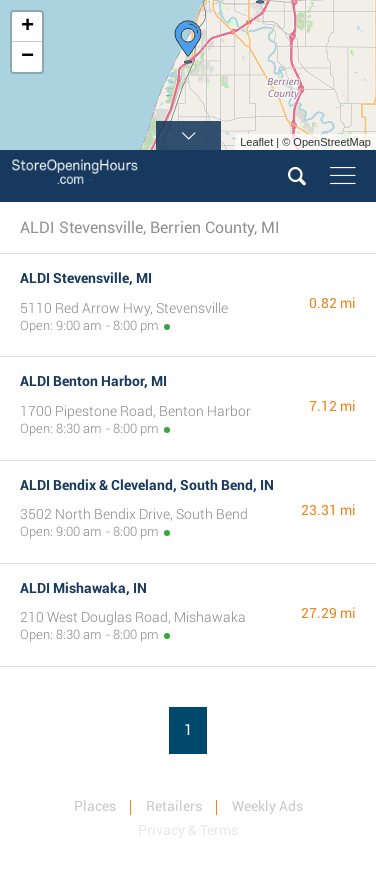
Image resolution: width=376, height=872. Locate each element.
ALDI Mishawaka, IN (83, 588)
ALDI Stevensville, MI (86, 278)
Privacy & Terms (188, 830)
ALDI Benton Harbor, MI (93, 381)
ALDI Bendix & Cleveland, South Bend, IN (147, 485)
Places (95, 806)
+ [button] (27, 27)
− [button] (27, 57)
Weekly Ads (267, 806)
